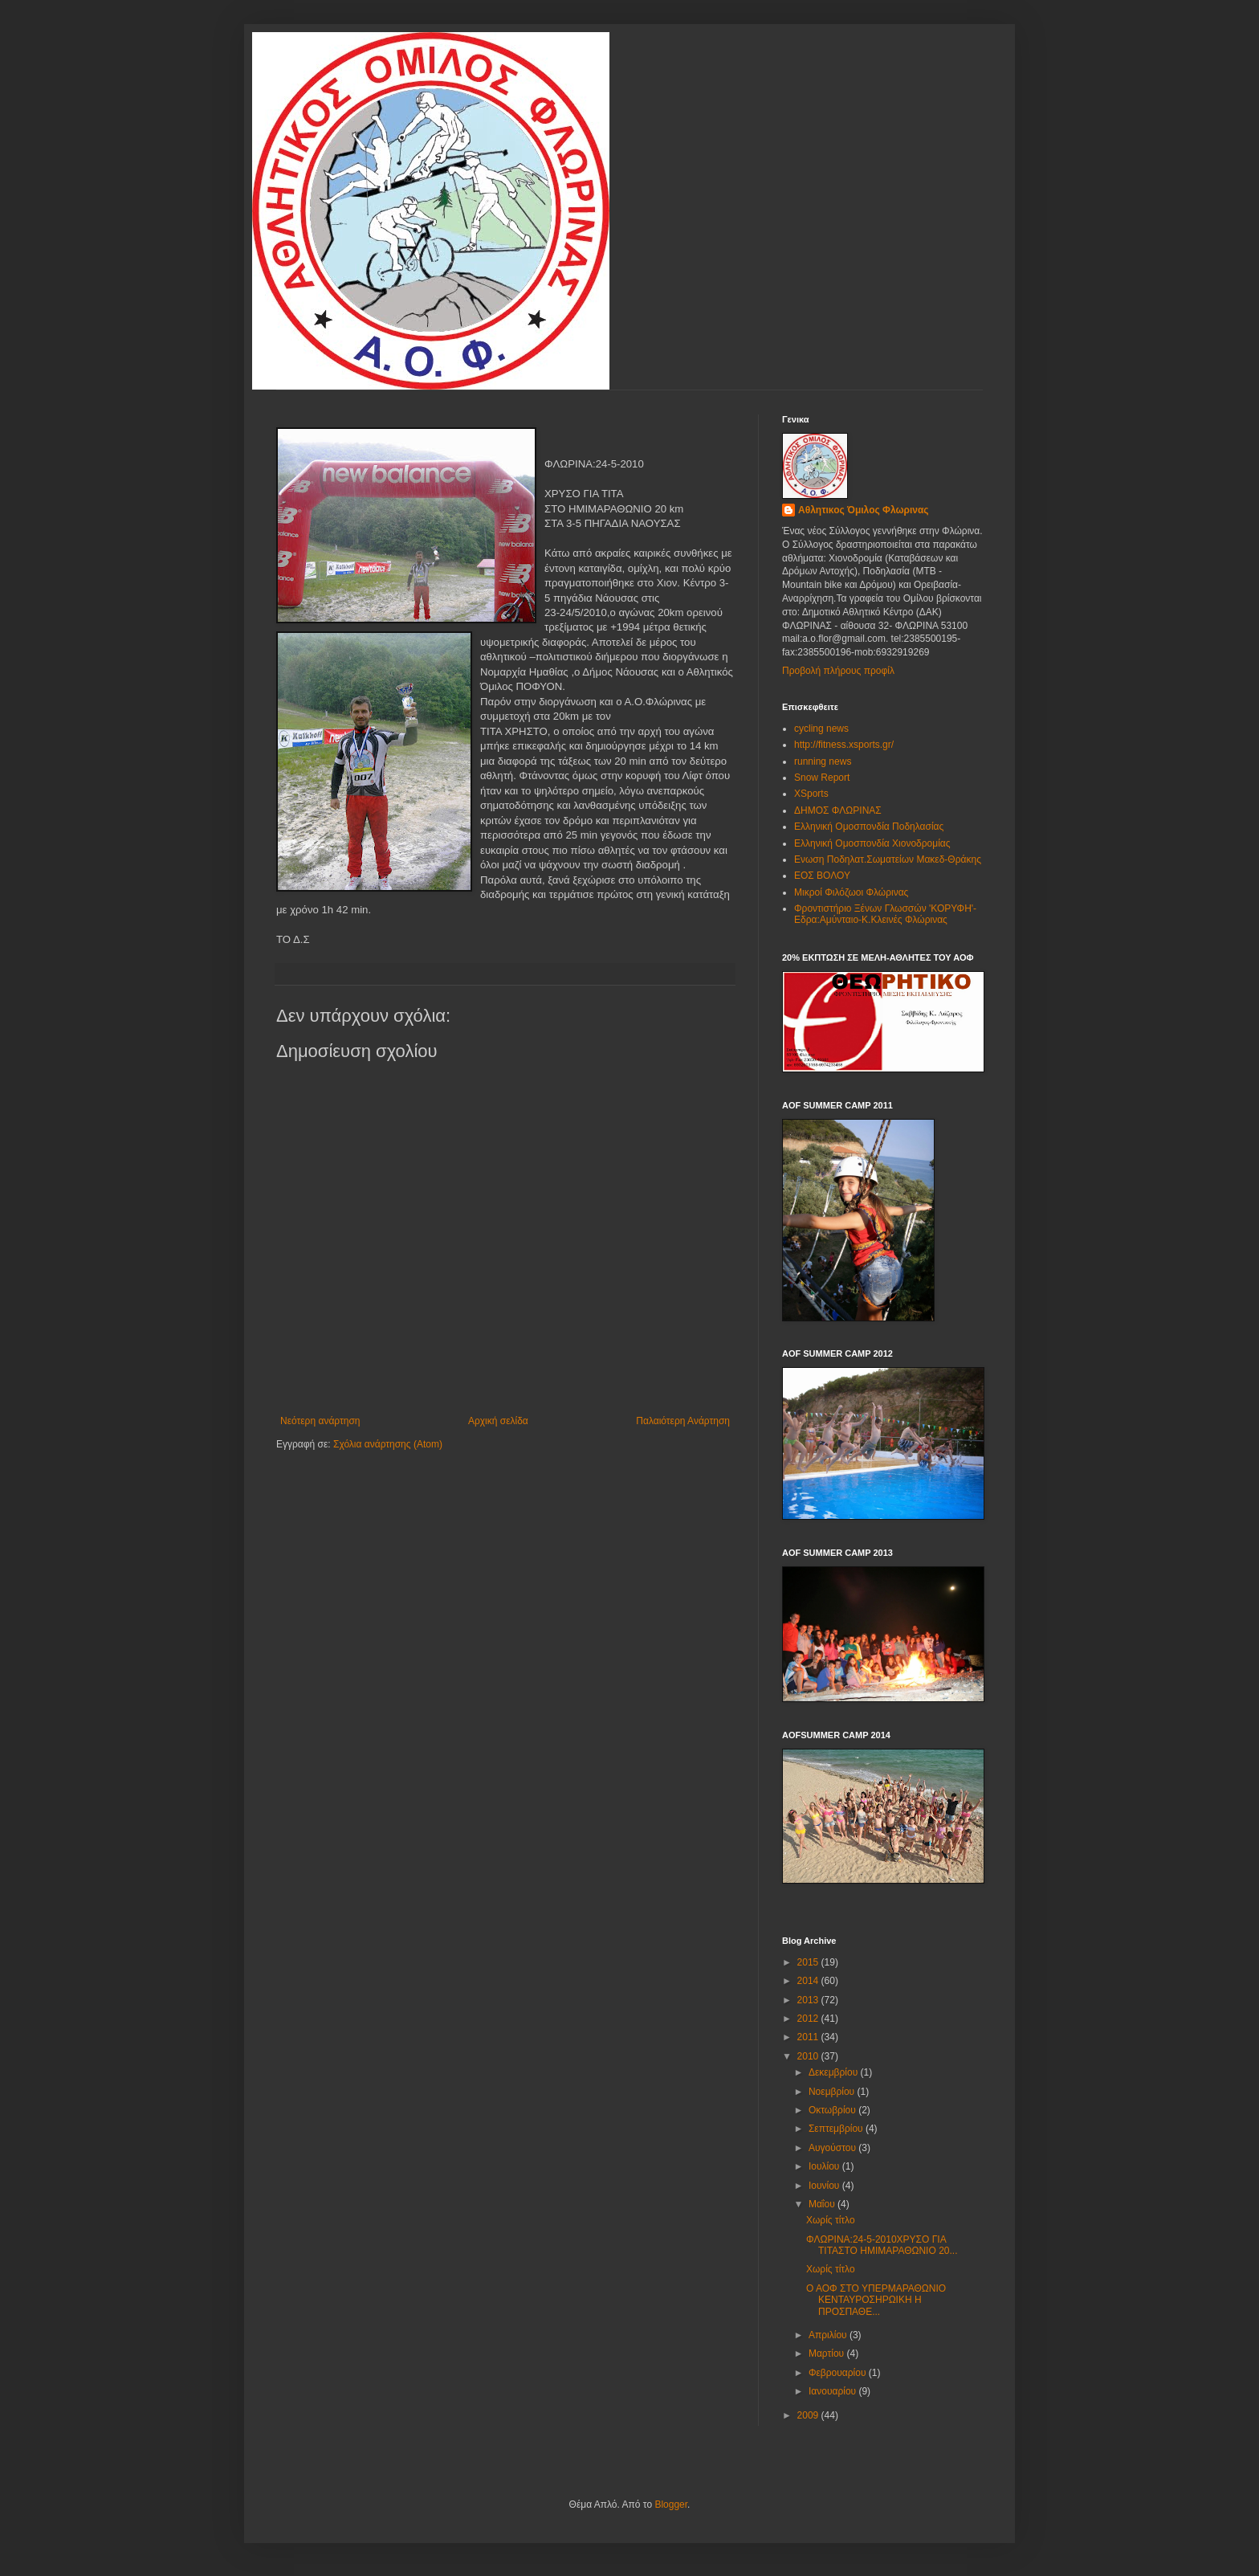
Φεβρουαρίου (839, 2372)
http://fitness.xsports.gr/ (844, 744)
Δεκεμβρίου (835, 2072)
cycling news (821, 728)
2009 (809, 2415)
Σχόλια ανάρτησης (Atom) (387, 1444)
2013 (809, 2000)
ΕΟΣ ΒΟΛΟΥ (822, 875)
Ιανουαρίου (834, 2391)
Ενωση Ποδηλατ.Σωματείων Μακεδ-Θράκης (887, 859)
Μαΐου (823, 2204)
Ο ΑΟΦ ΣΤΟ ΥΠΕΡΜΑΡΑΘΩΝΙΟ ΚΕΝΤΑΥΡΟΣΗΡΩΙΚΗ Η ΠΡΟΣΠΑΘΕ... (876, 2300)
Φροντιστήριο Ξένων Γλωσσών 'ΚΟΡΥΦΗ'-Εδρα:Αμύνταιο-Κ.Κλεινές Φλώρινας (885, 914)
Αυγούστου (833, 2147)
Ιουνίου (825, 2185)
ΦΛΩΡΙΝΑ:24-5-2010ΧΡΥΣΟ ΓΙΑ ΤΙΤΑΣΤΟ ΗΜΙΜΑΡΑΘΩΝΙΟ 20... (882, 2245)
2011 (809, 2037)
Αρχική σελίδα (498, 1421)
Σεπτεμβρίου (837, 2128)
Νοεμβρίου (833, 2091)
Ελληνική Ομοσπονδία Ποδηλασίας (868, 826)
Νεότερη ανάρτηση (320, 1421)
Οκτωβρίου (833, 2110)
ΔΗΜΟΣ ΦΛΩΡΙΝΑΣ (838, 810)
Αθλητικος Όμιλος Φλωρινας (863, 510)
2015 (809, 1962)
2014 (809, 1980)
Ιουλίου (825, 2166)
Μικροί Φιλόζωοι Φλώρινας (851, 892)
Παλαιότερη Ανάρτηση (683, 1421)
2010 (809, 2056)
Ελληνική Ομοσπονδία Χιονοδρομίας (872, 843)
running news (822, 761)
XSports (811, 793)
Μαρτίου (828, 2353)
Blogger (670, 2504)
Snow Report (822, 777)
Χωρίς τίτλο (830, 2220)
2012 (809, 2018)
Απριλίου (829, 2335)
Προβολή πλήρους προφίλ (838, 670)
